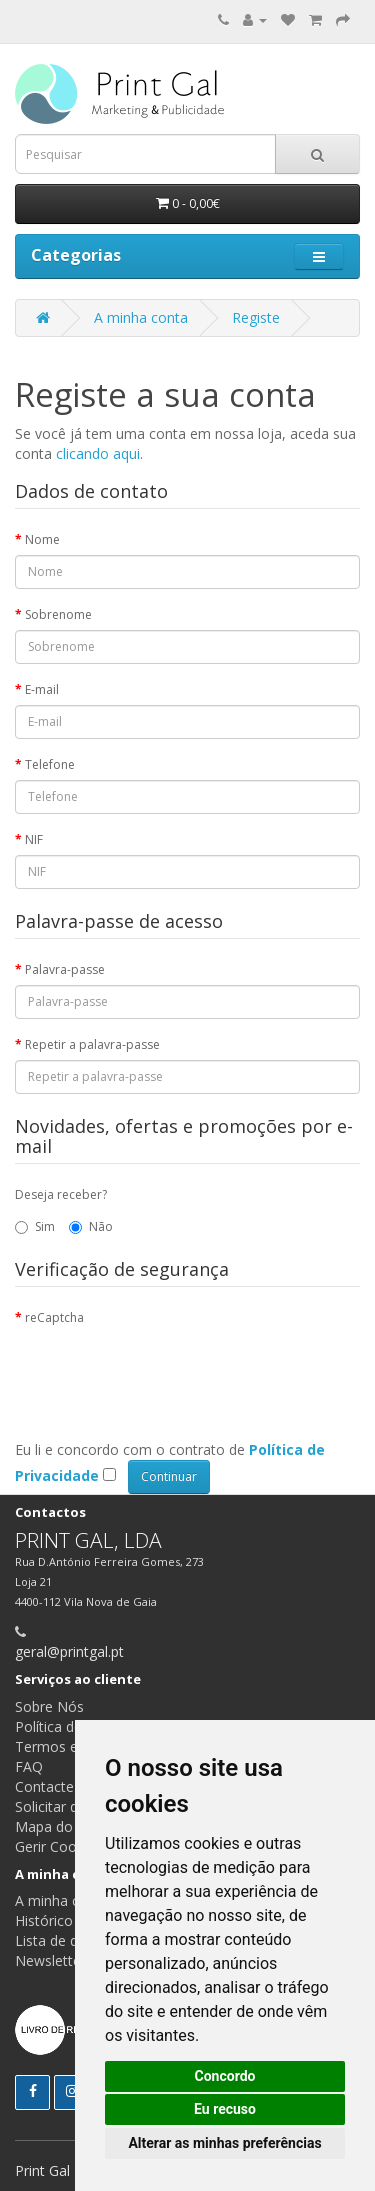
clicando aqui (98, 453)
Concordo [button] (225, 2076)
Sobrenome (58, 614)
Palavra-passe (65, 969)
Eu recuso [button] (225, 2109)
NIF (34, 839)
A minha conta (141, 317)
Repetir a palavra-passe (92, 1044)
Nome (42, 539)
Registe (256, 317)
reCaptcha (54, 1317)
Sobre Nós (49, 1706)
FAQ (29, 1766)
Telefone (50, 764)
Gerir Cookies (58, 1846)
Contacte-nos (59, 1786)
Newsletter (50, 1960)
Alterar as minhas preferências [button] (224, 2143)
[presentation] (167, 1372)
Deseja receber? (61, 1194)
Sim (35, 1226)
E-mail (42, 689)
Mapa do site (57, 1826)
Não (91, 1226)
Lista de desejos (68, 1940)
